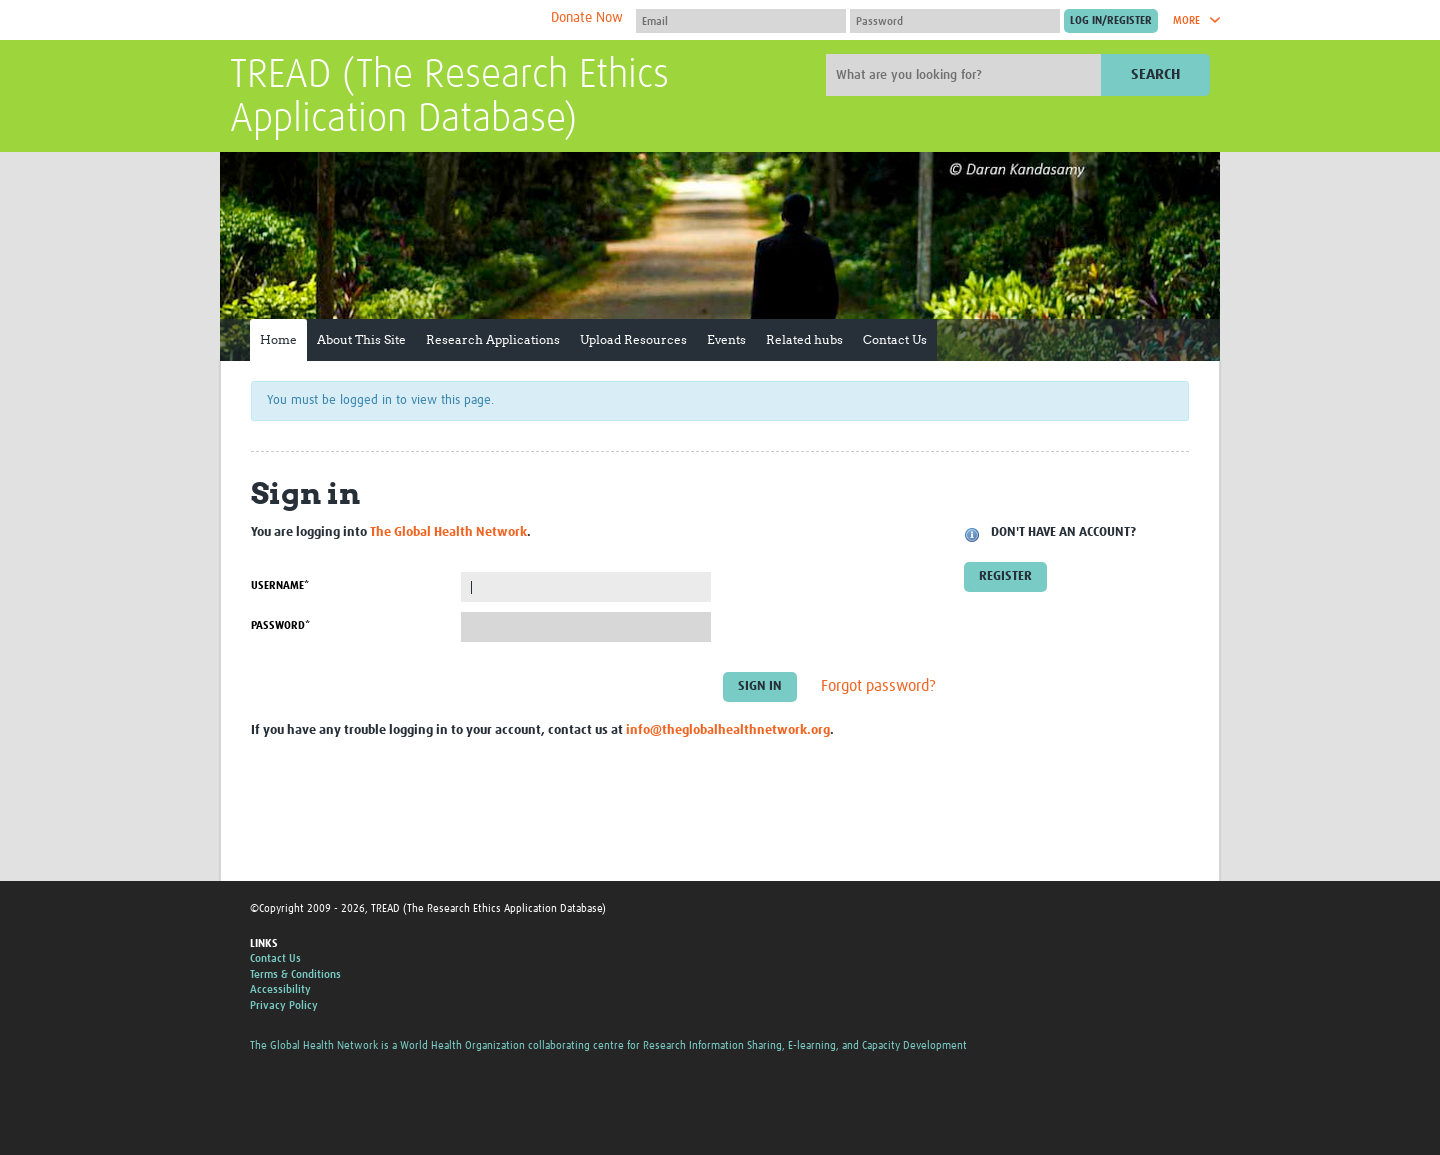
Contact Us (895, 339)
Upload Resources (633, 339)
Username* (280, 585)
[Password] (955, 21)
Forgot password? (878, 687)
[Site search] (966, 75)
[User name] (741, 21)
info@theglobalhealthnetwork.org (728, 730)
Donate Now (587, 18)
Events (726, 339)
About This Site (361, 339)
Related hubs (804, 339)
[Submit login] (1111, 21)
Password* (280, 625)
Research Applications (493, 339)
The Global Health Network (379, 20)
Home (278, 339)
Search (1155, 74)
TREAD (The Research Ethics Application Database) (449, 98)
